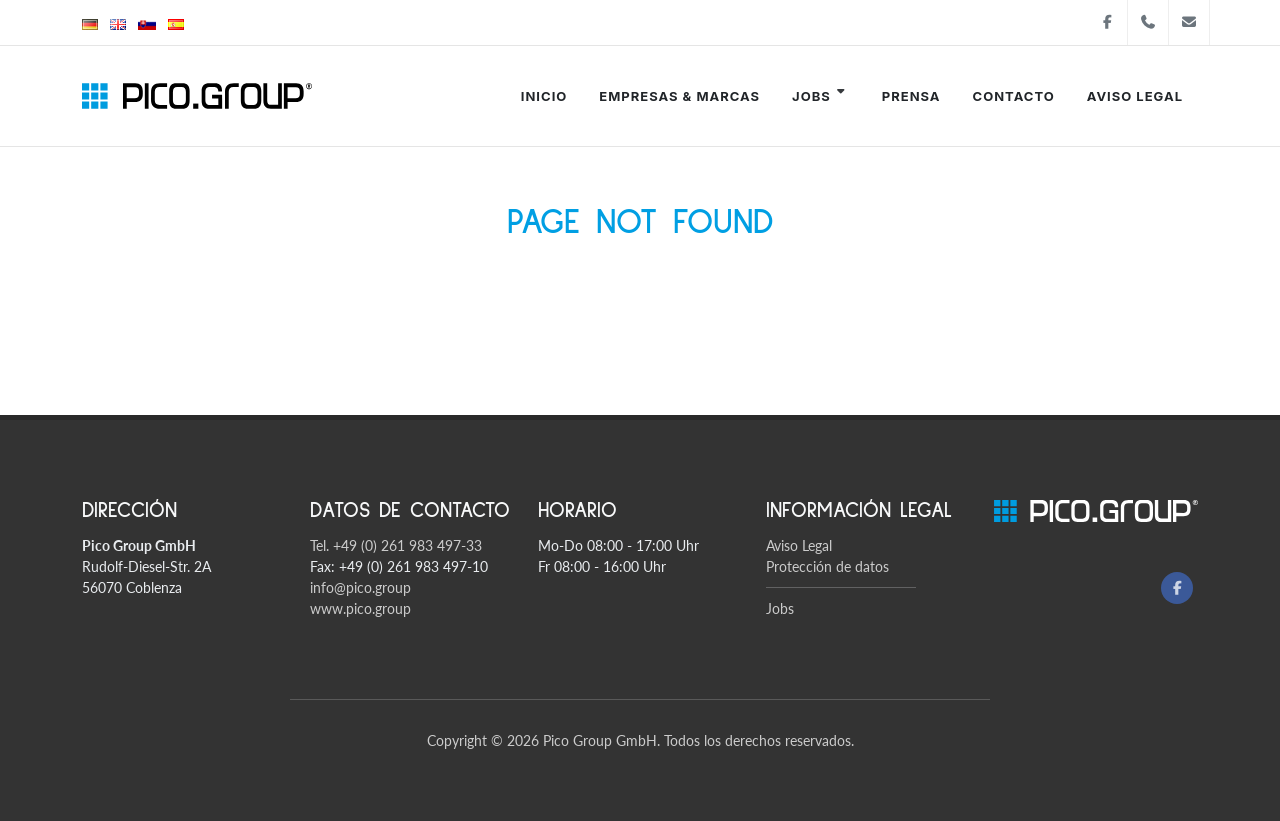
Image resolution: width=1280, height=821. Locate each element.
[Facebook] (1177, 588)
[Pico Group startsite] (197, 96)
